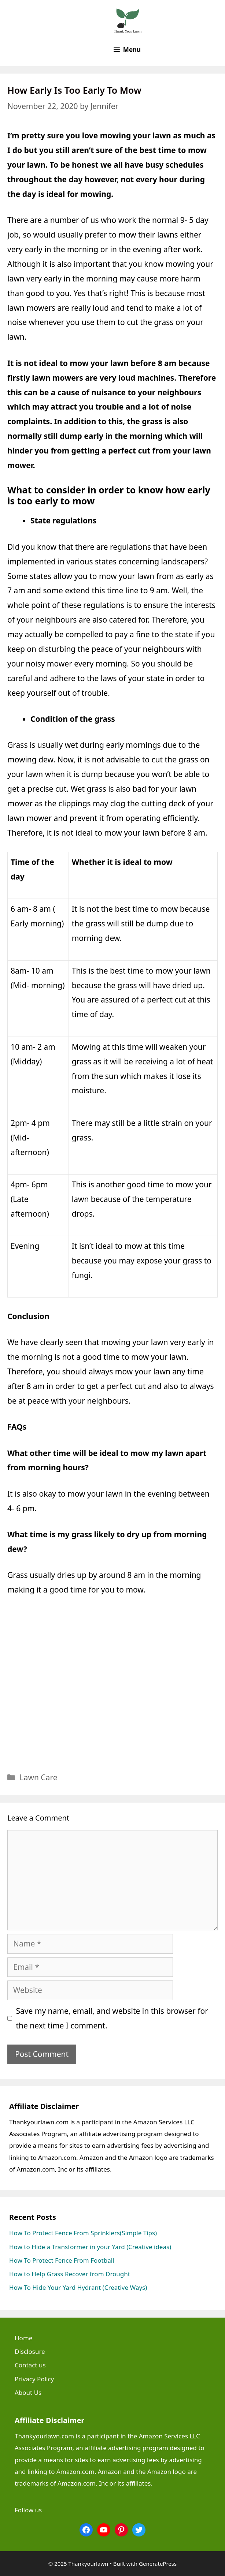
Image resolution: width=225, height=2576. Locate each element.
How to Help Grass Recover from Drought (69, 2274)
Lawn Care (39, 1777)
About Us (28, 2392)
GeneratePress (158, 2563)
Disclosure (30, 2351)
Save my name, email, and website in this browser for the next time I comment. (112, 2018)
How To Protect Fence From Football (61, 2260)
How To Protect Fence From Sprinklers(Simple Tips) (83, 2233)
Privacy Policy (34, 2379)
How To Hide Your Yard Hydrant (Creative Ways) (78, 2287)
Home (23, 2338)
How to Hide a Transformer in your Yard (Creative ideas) (90, 2247)
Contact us (30, 2365)
